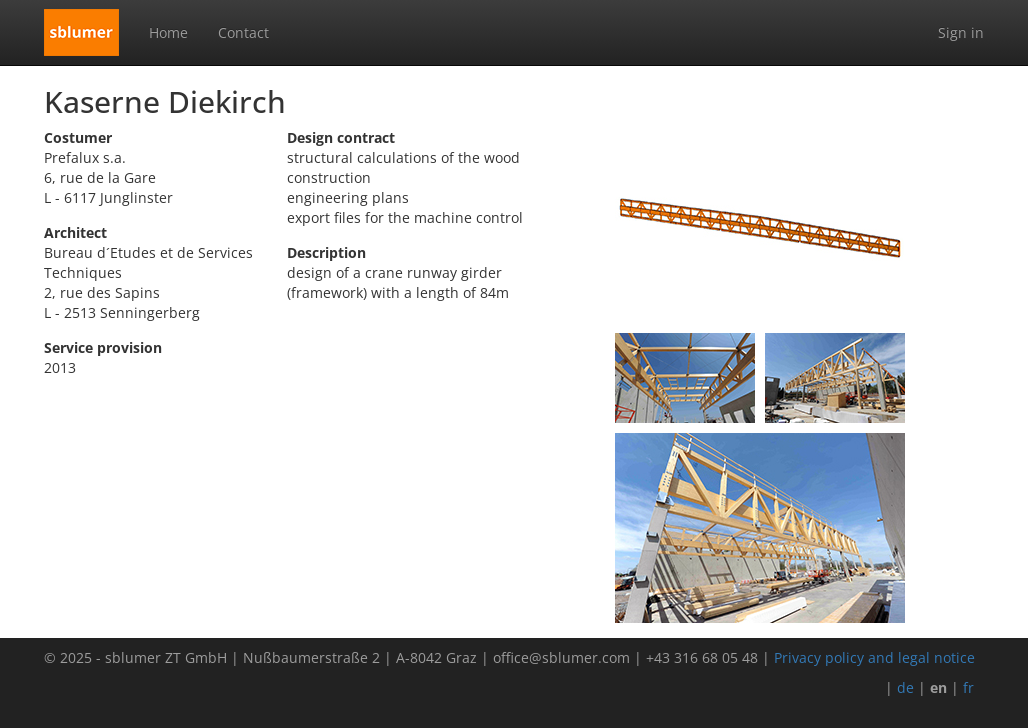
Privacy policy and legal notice (874, 657)
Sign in (961, 32)
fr (968, 687)
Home (168, 32)
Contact (243, 32)
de (905, 687)
